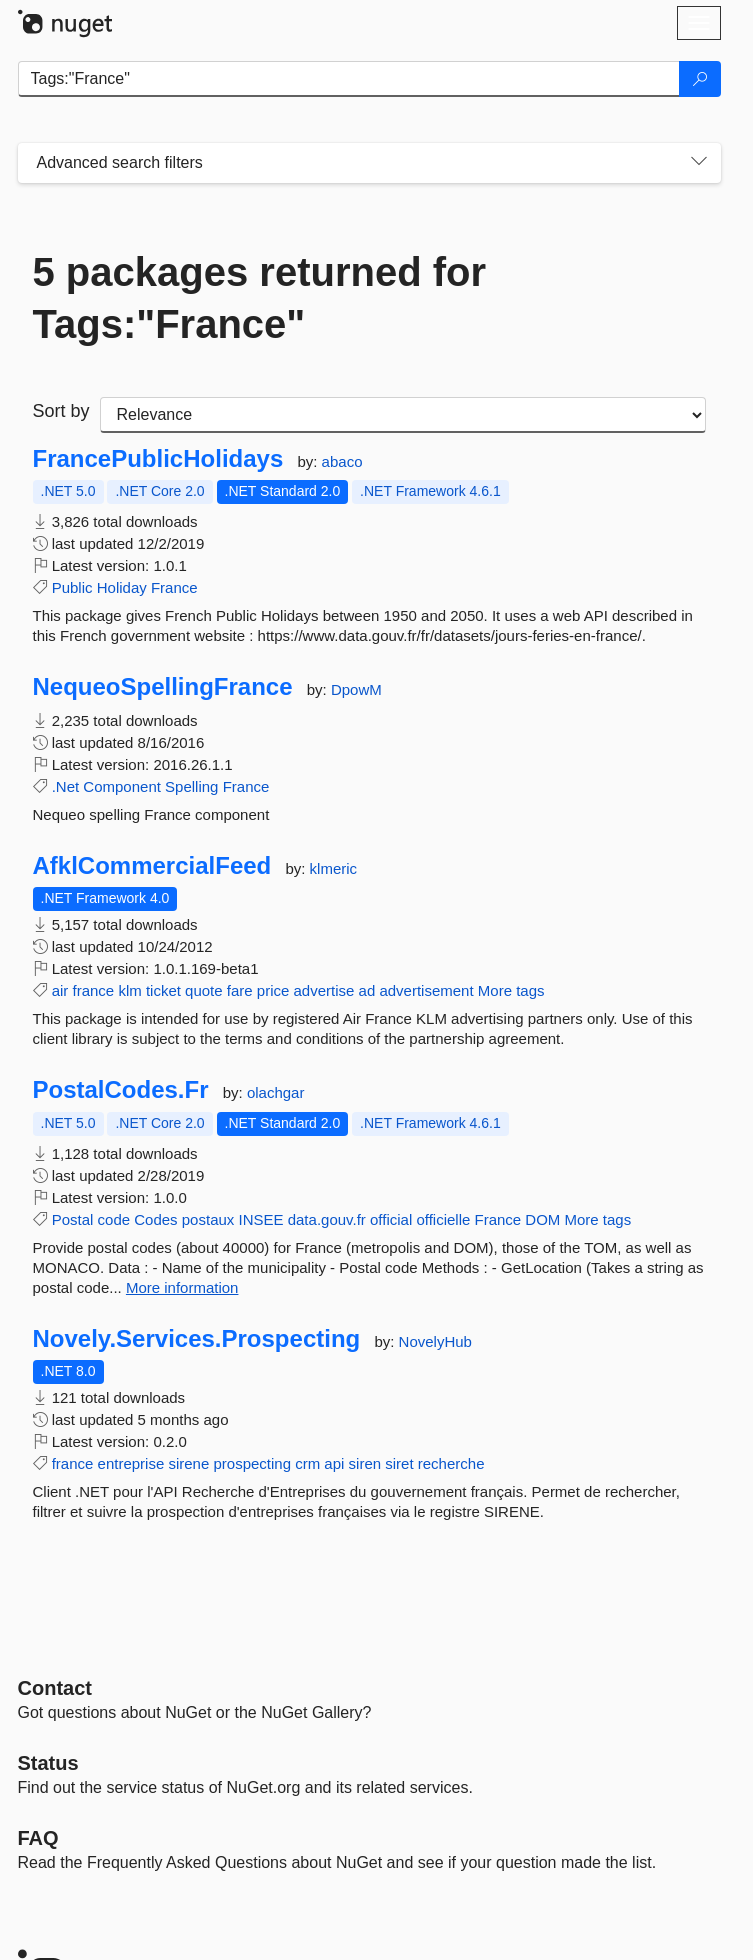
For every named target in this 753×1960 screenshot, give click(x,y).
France (174, 587)
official (391, 1219)
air (60, 990)
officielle (443, 1219)
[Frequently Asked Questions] (38, 1838)
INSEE (261, 1219)
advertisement (426, 990)
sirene (188, 1463)
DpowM (356, 689)
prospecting (252, 1463)
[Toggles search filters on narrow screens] (699, 163)
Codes (155, 1219)
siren (365, 1463)
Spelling (191, 786)
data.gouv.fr (327, 1219)
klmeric (334, 868)
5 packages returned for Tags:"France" (260, 298)
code (114, 1219)
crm (307, 1463)
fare (240, 990)
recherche (451, 1463)
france (94, 990)
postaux (208, 1219)
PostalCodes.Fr (121, 1090)
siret (399, 1463)
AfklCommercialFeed (152, 866)
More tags (511, 990)
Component (122, 786)
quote (204, 990)
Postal (73, 1219)
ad (367, 990)
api (334, 1463)
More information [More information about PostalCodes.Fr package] (182, 1287)
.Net (66, 786)
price (273, 990)
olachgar (276, 1092)
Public (72, 587)
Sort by (61, 411)
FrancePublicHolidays (158, 459)
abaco (342, 461)
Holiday (122, 587)
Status (48, 1763)
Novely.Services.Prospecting (197, 1339)
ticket (163, 990)
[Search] (700, 79)
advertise (324, 990)
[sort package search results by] (403, 415)
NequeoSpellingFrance (163, 687)
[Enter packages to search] (349, 79)
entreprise (131, 1463)
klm (129, 990)
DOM (542, 1219)
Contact (55, 1688)
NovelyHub (435, 1341)
